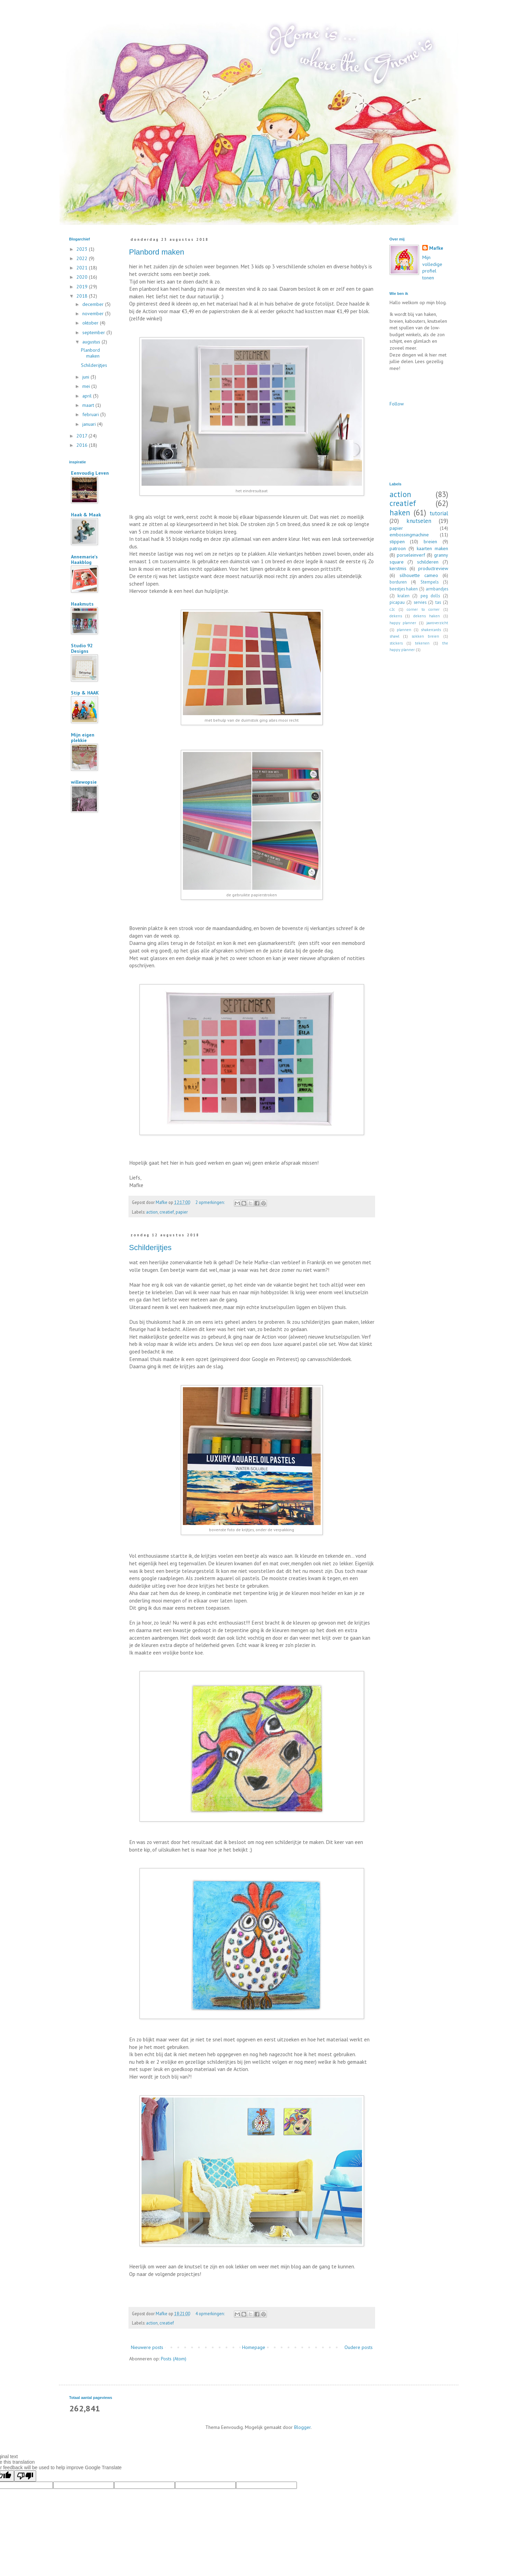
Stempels (429, 582)
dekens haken (426, 616)
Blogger (302, 2427)
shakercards (431, 629)
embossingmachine (409, 535)
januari (89, 424)
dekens (396, 616)
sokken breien (425, 636)
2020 (82, 277)
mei (86, 386)
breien (430, 541)
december (93, 304)
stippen (397, 541)
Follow (397, 404)
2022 (82, 258)
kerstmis (398, 568)
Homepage (253, 2347)
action (152, 1212)
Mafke (436, 248)
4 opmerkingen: (210, 2313)
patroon (398, 548)
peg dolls (430, 595)
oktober (91, 323)
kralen (403, 595)
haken (400, 512)
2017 (82, 436)
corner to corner (423, 609)
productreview (433, 568)
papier (182, 1212)
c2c (392, 609)
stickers (396, 643)
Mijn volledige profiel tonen (432, 267)
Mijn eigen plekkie (82, 737)
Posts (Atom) (173, 2359)
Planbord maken (156, 252)
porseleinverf (411, 555)
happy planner (403, 622)
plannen (404, 629)
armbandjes (437, 588)
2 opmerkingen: (210, 1202)
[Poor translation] (25, 2476)
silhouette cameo (419, 575)
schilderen (427, 562)
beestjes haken (404, 588)
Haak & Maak (86, 515)
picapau (397, 602)
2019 (82, 287)
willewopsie (84, 782)
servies (420, 602)
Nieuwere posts (147, 2347)
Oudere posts (358, 2347)
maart (88, 405)
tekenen (422, 643)
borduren (398, 582)
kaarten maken (432, 548)
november (93, 313)
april (87, 396)
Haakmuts (82, 604)
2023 (82, 249)
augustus (92, 342)
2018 (82, 296)
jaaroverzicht (437, 622)
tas (438, 602)
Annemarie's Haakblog (84, 559)
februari (91, 414)
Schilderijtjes (150, 1247)
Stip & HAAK (85, 693)
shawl (394, 636)
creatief (166, 1212)
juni (86, 377)
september (94, 332)
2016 (82, 445)
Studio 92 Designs (82, 648)
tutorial (439, 513)
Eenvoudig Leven (90, 473)
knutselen (418, 521)
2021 (82, 268)
